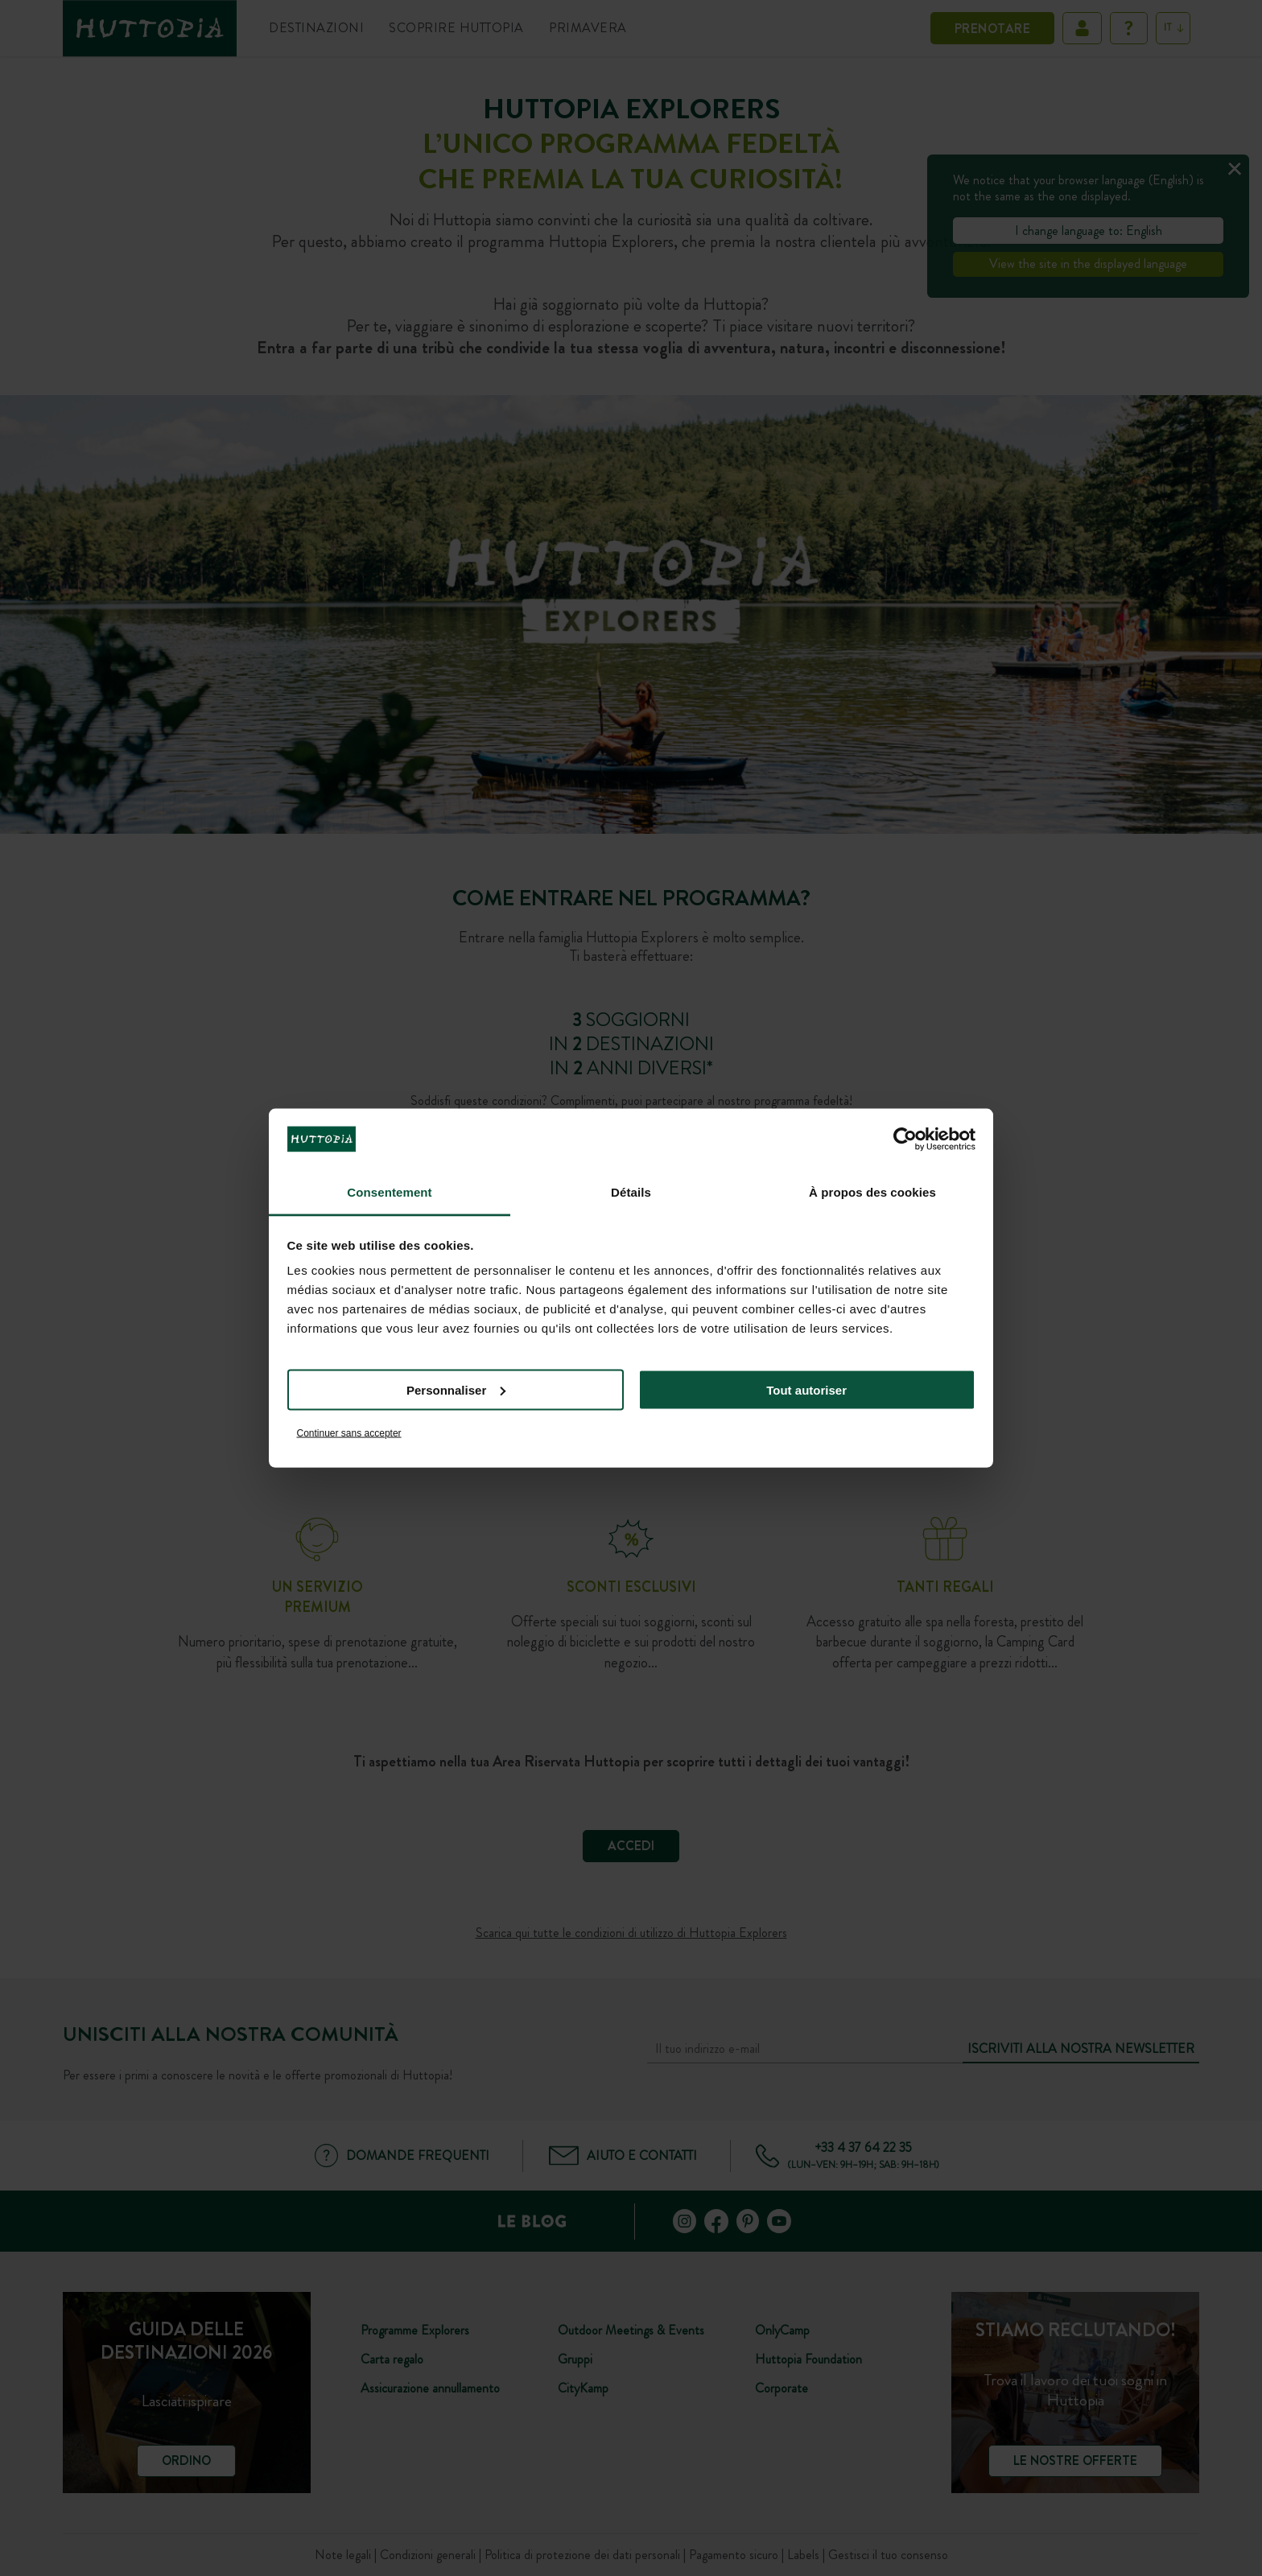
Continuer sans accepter (349, 1433)
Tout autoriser (806, 1389)
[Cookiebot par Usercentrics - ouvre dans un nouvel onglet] (905, 1139)
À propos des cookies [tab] (872, 1192)
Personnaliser (455, 1389)
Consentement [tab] (389, 1192)
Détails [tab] (631, 1192)
